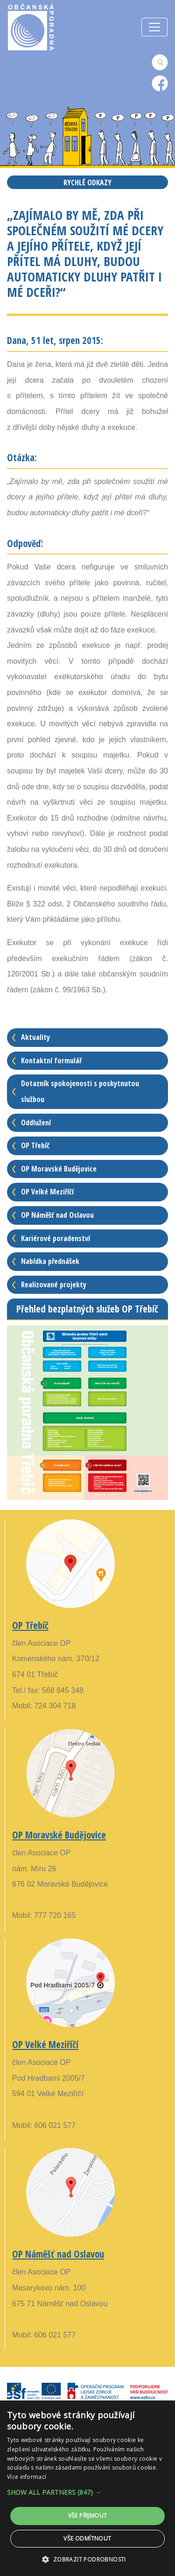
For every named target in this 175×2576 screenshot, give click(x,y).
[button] (87, 2492)
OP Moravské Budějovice (59, 1169)
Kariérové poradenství (55, 1238)
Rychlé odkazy (87, 182)
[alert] (87, 2488)
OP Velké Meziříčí (47, 1191)
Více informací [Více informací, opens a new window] (26, 2477)
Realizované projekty (53, 1284)
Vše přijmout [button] (87, 2516)
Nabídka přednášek (50, 1261)
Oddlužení (36, 1122)
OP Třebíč (35, 1145)
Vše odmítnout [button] (87, 2538)
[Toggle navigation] (154, 27)
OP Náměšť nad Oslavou (57, 1215)
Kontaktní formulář (51, 1060)
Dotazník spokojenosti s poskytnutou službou (80, 1091)
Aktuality (35, 1037)
